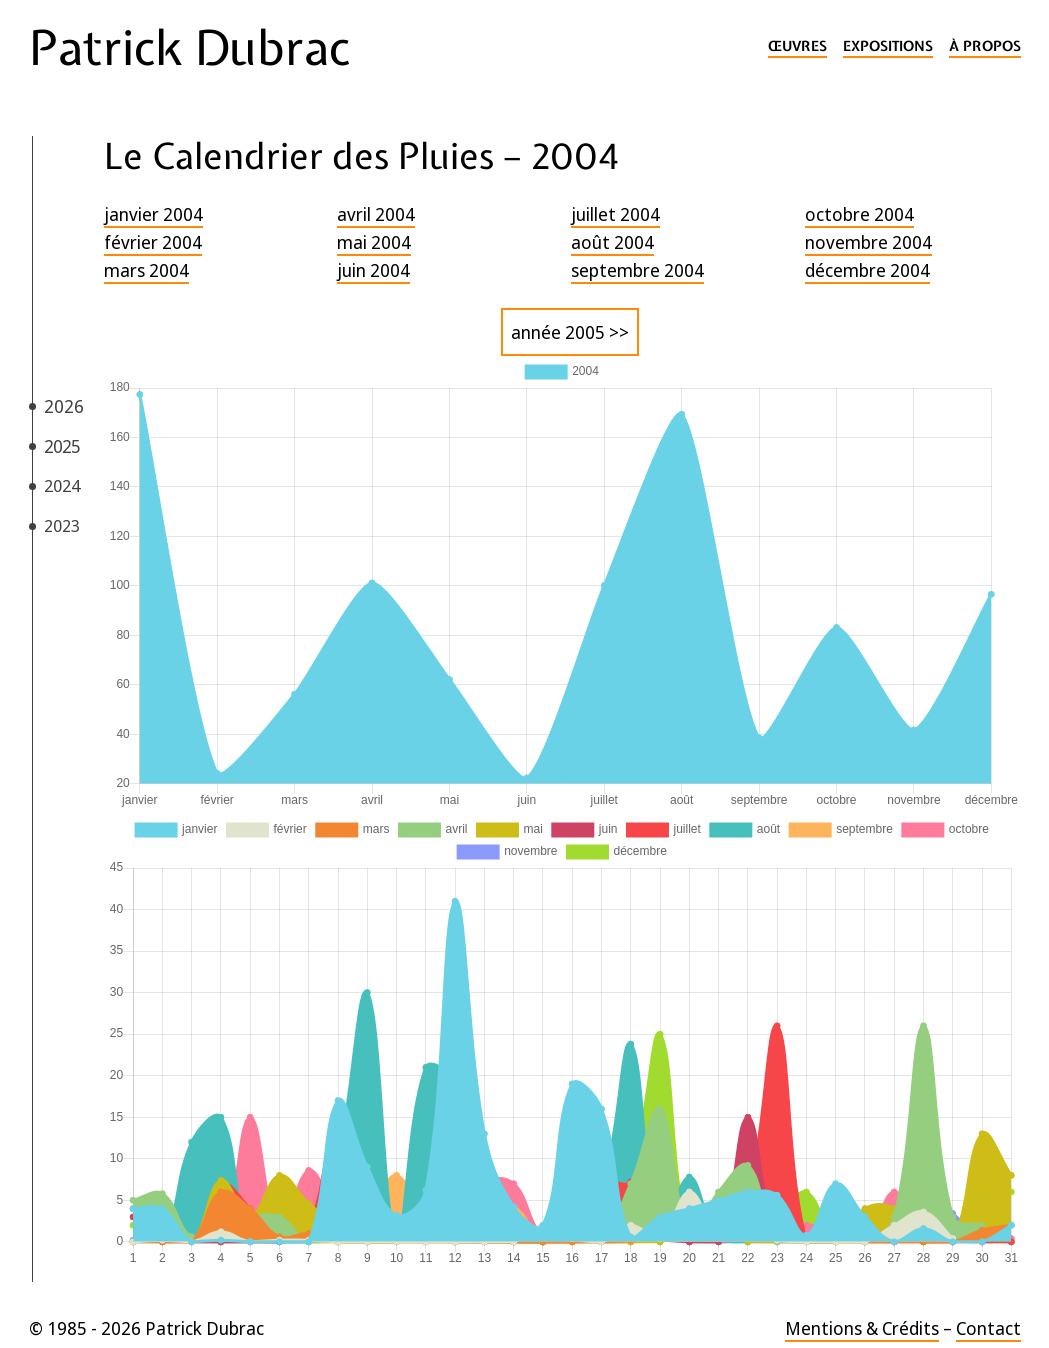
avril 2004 (376, 214)
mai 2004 (374, 242)
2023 (62, 525)
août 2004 (612, 242)
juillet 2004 (615, 214)
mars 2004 (146, 270)
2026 (64, 406)
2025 (62, 446)
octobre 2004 (859, 214)
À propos (985, 46)
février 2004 (153, 242)
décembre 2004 (867, 270)
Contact (988, 1328)
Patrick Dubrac (189, 48)
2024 (62, 485)
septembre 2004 (637, 270)
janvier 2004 (153, 214)
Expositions (888, 46)
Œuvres (797, 46)
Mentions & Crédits (862, 1328)
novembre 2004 (868, 242)
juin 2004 (373, 270)
